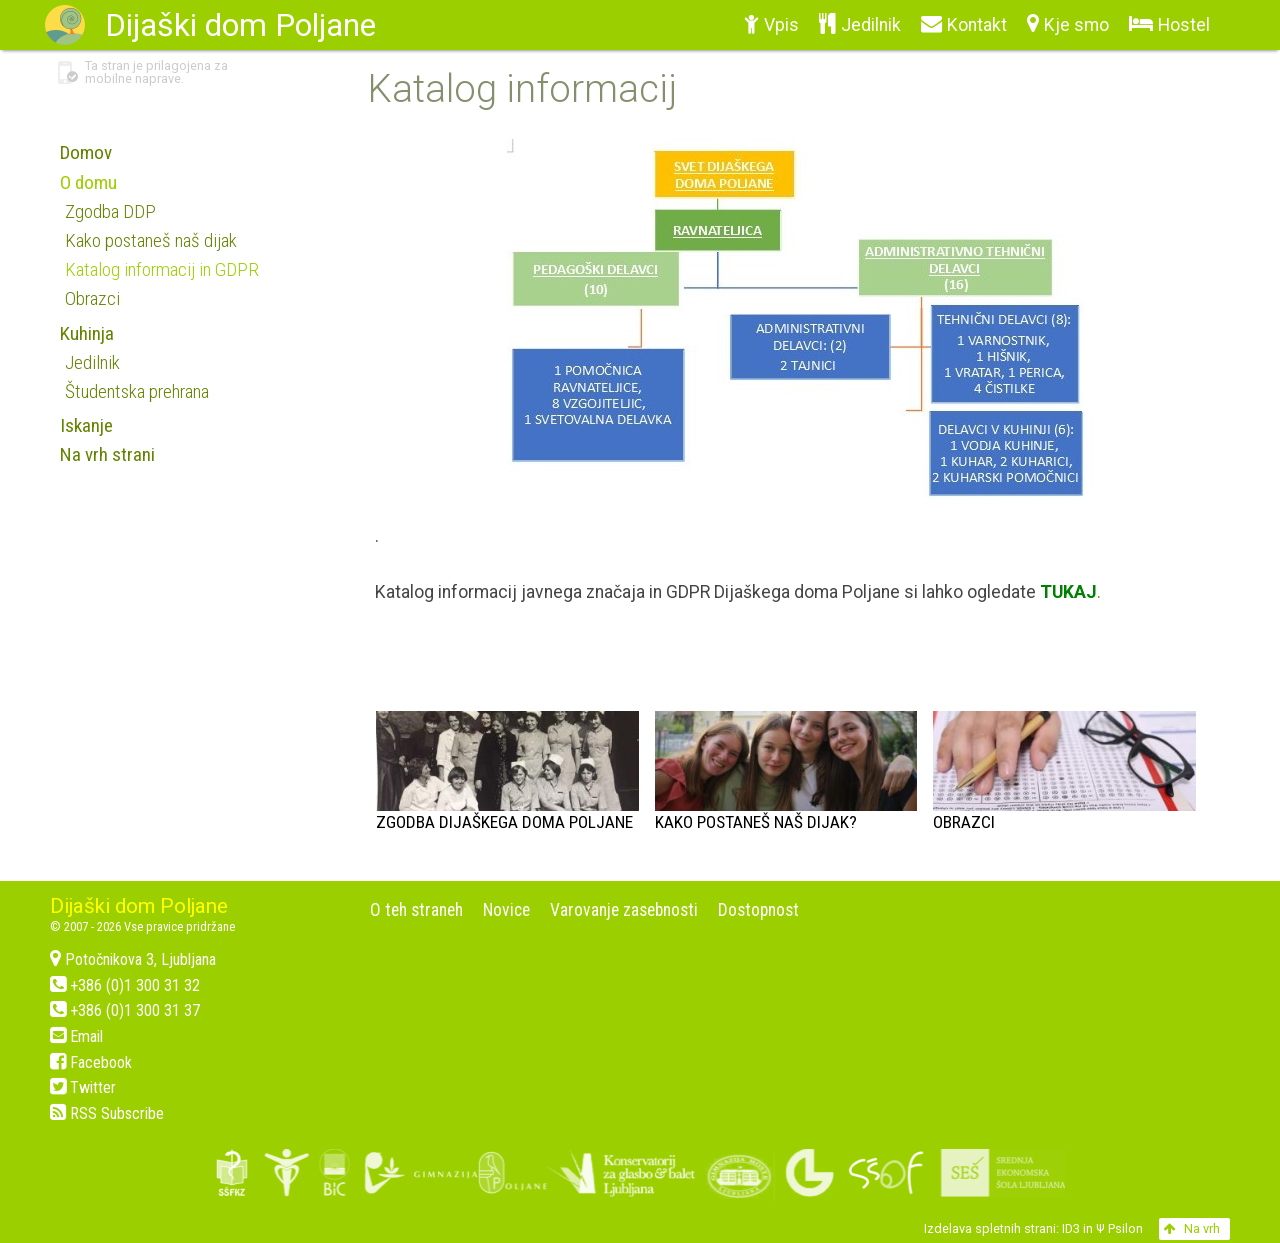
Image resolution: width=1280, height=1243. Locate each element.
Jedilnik (92, 362)
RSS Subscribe (107, 1113)
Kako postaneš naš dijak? (756, 822)
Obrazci (964, 822)
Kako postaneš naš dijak (151, 240)
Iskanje (86, 425)
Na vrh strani (107, 454)
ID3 (1071, 1228)
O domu (88, 182)
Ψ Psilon (1119, 1228)
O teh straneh (416, 910)
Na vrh (1192, 1228)
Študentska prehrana (137, 391)
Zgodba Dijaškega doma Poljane (504, 822)
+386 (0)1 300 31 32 (125, 985)
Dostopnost (758, 910)
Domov (86, 152)
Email (76, 1036)
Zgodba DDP (110, 211)
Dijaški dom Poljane (139, 906)
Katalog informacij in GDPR (162, 269)
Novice (506, 910)
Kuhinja (87, 333)
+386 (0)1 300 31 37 (125, 1010)
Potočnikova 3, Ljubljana (133, 959)
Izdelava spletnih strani (990, 1228)
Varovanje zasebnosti (624, 910)
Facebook (91, 1062)
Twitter (83, 1087)
